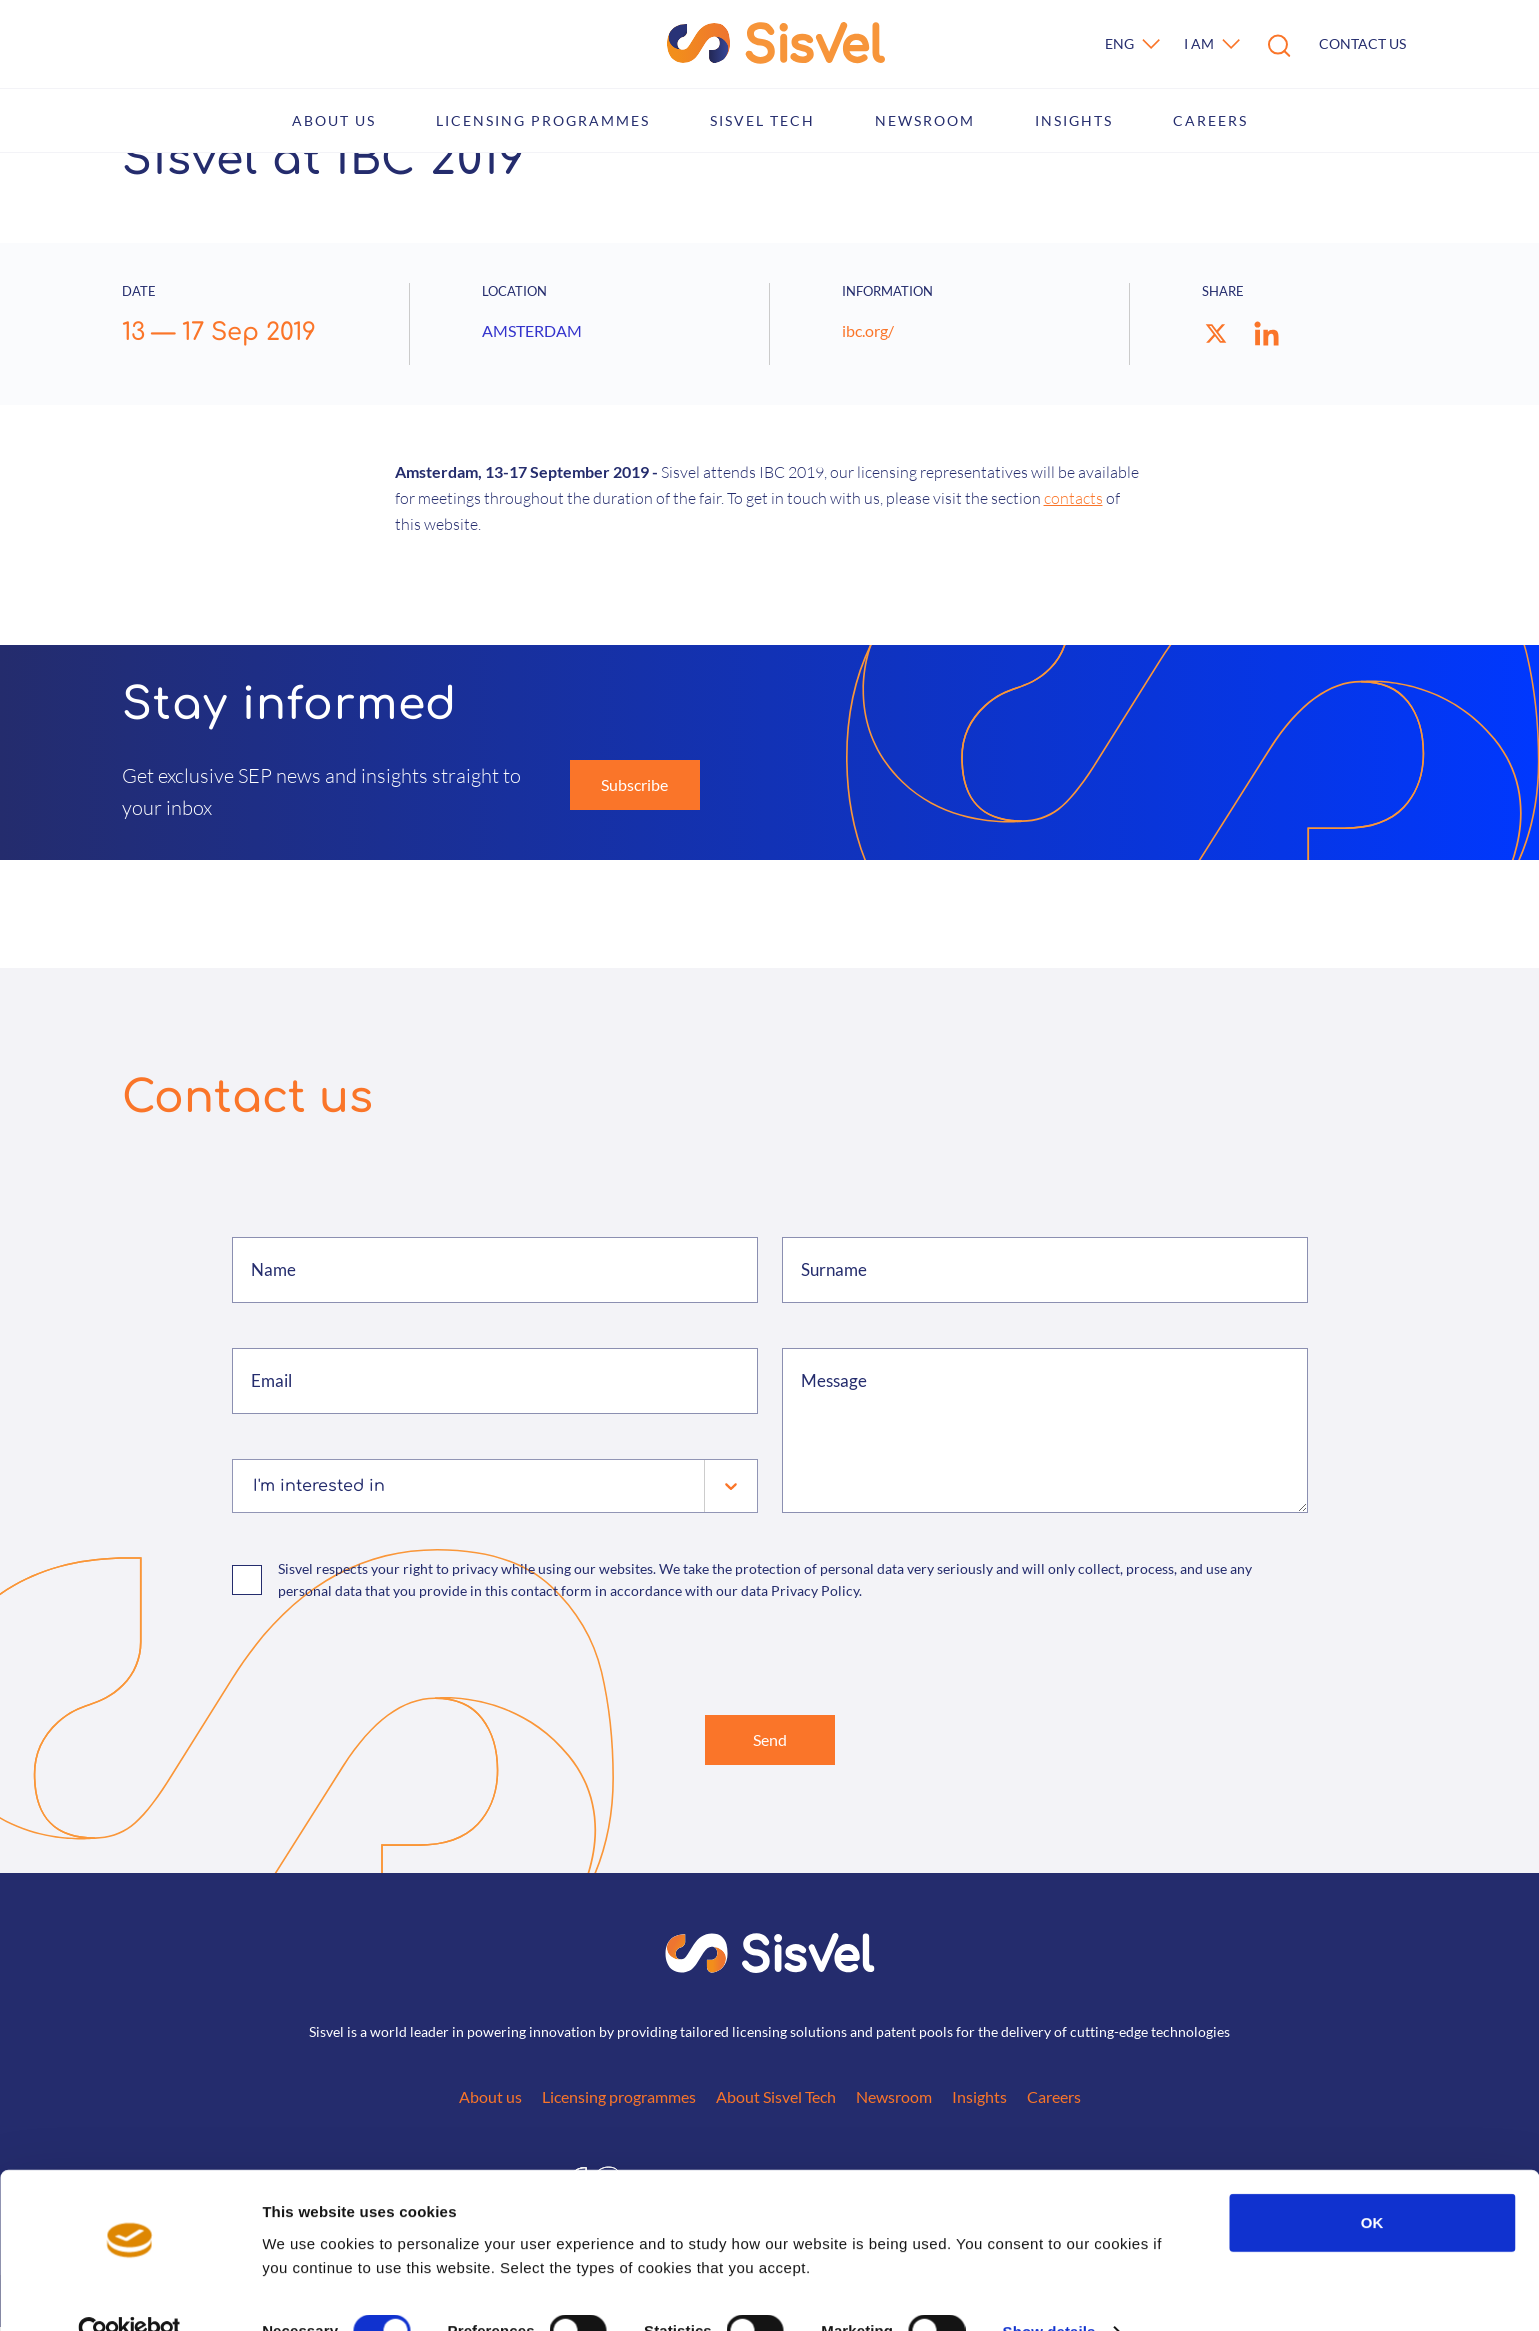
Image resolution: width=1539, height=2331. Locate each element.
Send (770, 1741)
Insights (1074, 120)
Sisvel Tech (762, 120)
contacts (1073, 498)
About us (334, 120)
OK (1372, 2182)
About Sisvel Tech (776, 2100)
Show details (1049, 2291)
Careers (1210, 120)
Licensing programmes (543, 120)
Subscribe (634, 784)
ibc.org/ (868, 330)
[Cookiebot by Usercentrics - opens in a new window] (129, 2292)
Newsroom (925, 120)
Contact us (1362, 43)
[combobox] (255, 1486)
